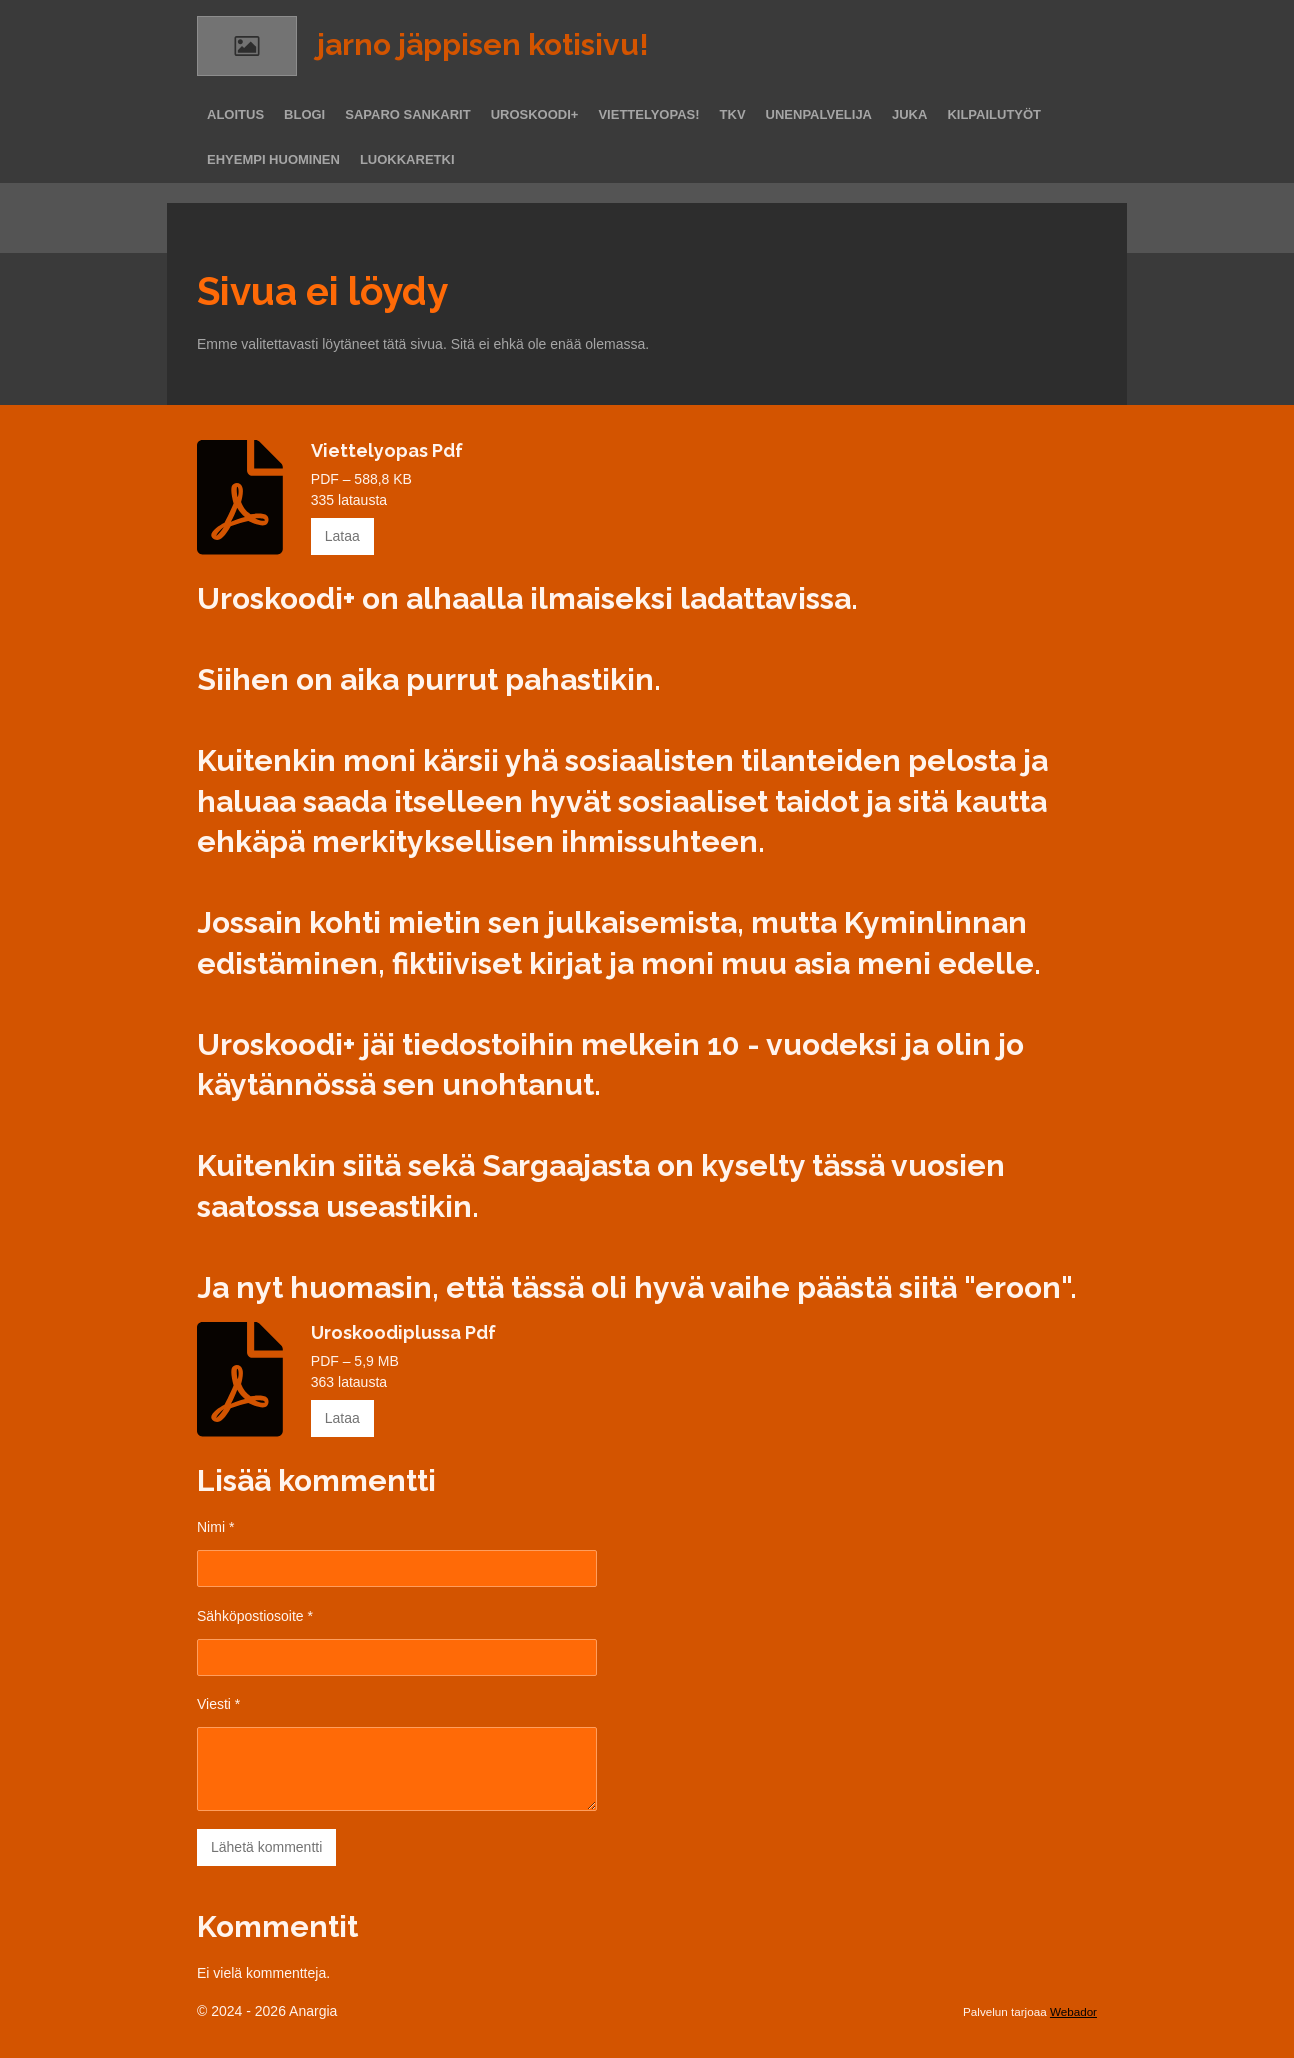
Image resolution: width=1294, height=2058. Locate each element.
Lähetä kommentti (266, 1847)
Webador (1073, 2011)
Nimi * (215, 1527)
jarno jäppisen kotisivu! (483, 44)
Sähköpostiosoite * (255, 1615)
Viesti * (218, 1704)
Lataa (342, 536)
